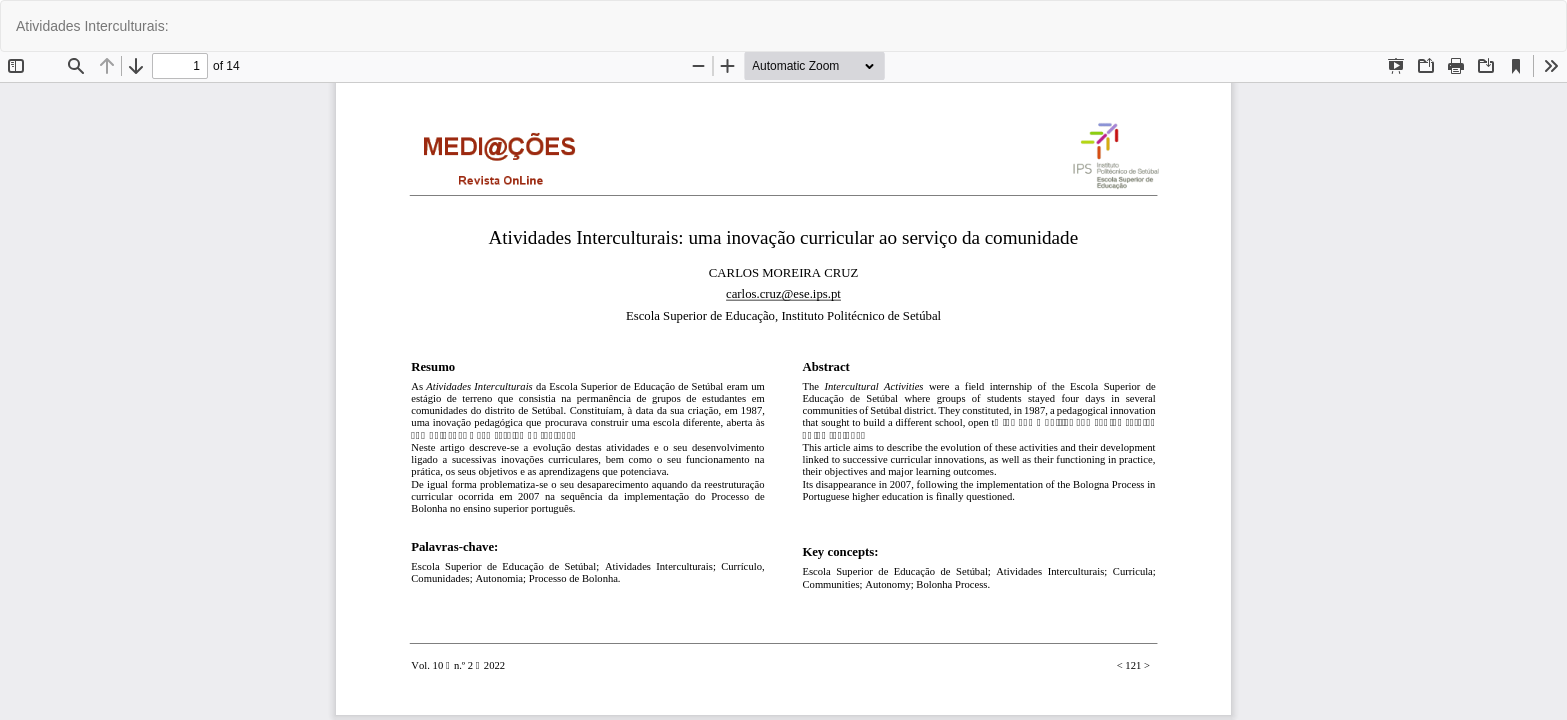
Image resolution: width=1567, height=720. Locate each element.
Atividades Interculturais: (92, 26)
